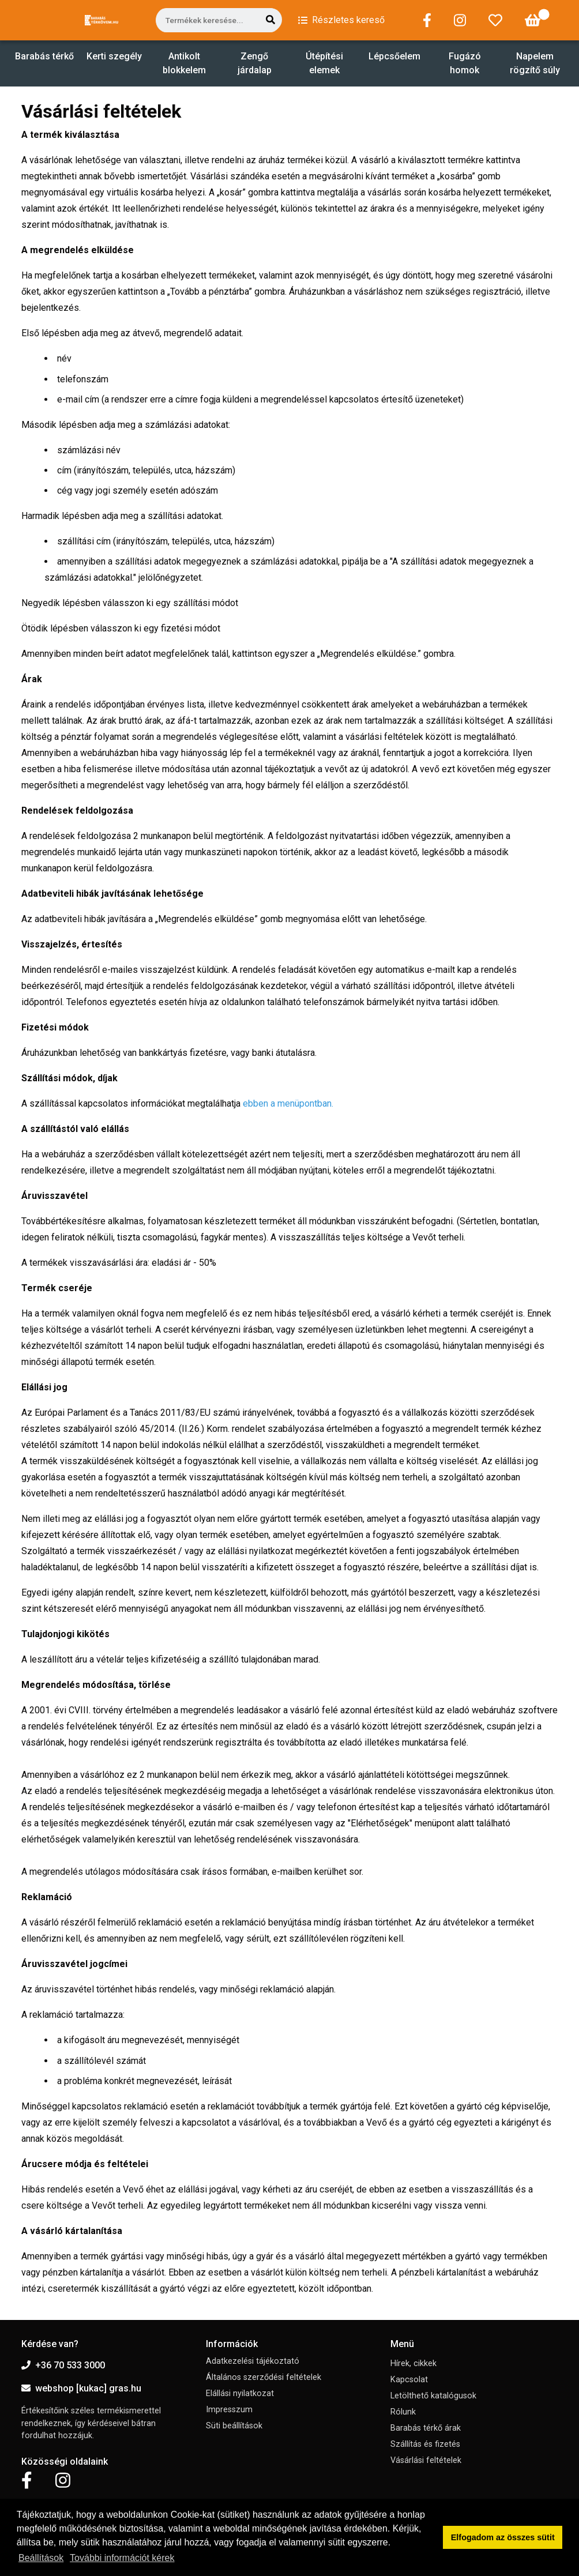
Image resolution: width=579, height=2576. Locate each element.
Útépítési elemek (324, 63)
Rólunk (403, 2412)
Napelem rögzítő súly (535, 63)
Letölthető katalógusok (433, 2396)
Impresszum (229, 2410)
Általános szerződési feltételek (263, 2377)
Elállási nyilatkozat (240, 2393)
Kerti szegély (114, 56)
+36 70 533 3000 (63, 2365)
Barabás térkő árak (425, 2428)
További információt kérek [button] (122, 2558)
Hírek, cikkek (413, 2363)
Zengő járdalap (255, 63)
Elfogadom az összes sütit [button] (503, 2537)
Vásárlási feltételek (425, 2460)
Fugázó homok (465, 63)
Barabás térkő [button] (44, 56)
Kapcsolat (409, 2380)
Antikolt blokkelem (184, 63)
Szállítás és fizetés (425, 2444)
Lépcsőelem (394, 56)
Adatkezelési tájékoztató (252, 2361)
